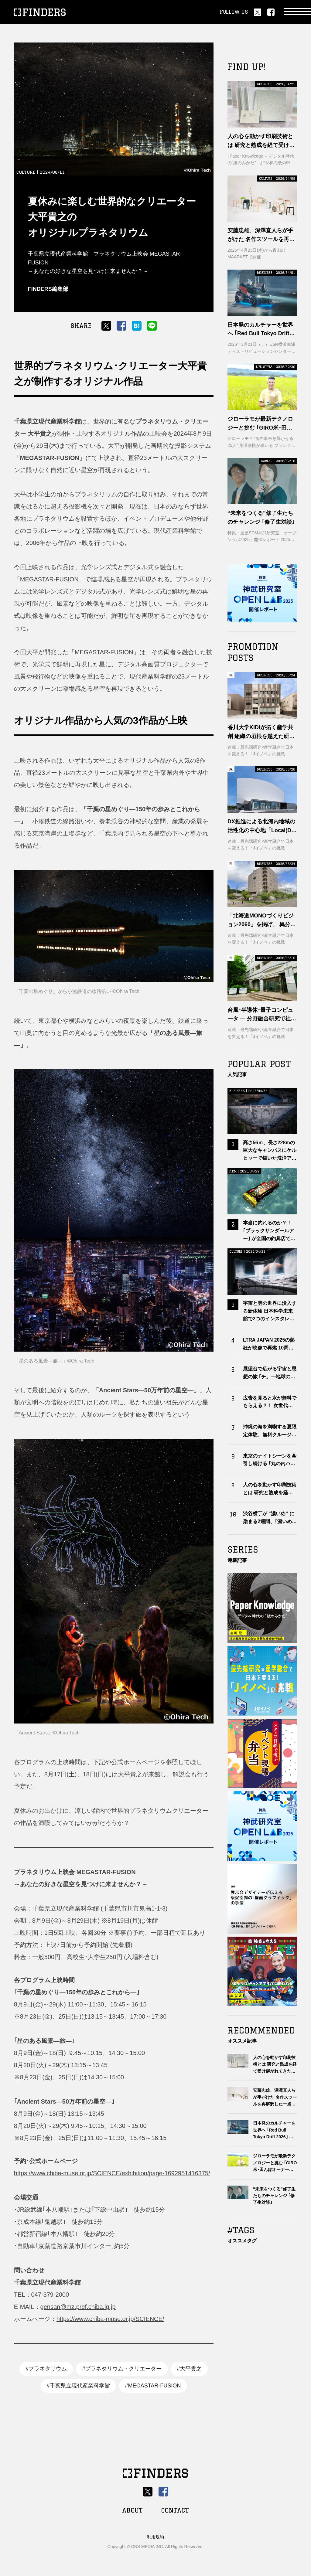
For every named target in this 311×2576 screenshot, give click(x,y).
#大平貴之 (189, 2369)
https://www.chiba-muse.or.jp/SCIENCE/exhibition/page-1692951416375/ (112, 2173)
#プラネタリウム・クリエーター (122, 2369)
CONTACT (175, 2510)
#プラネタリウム (46, 2369)
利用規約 (155, 2536)
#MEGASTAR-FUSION (153, 2386)
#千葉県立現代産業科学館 (78, 2386)
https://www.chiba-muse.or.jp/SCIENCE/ (110, 2319)
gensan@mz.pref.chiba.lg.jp (78, 2306)
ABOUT (132, 2510)
